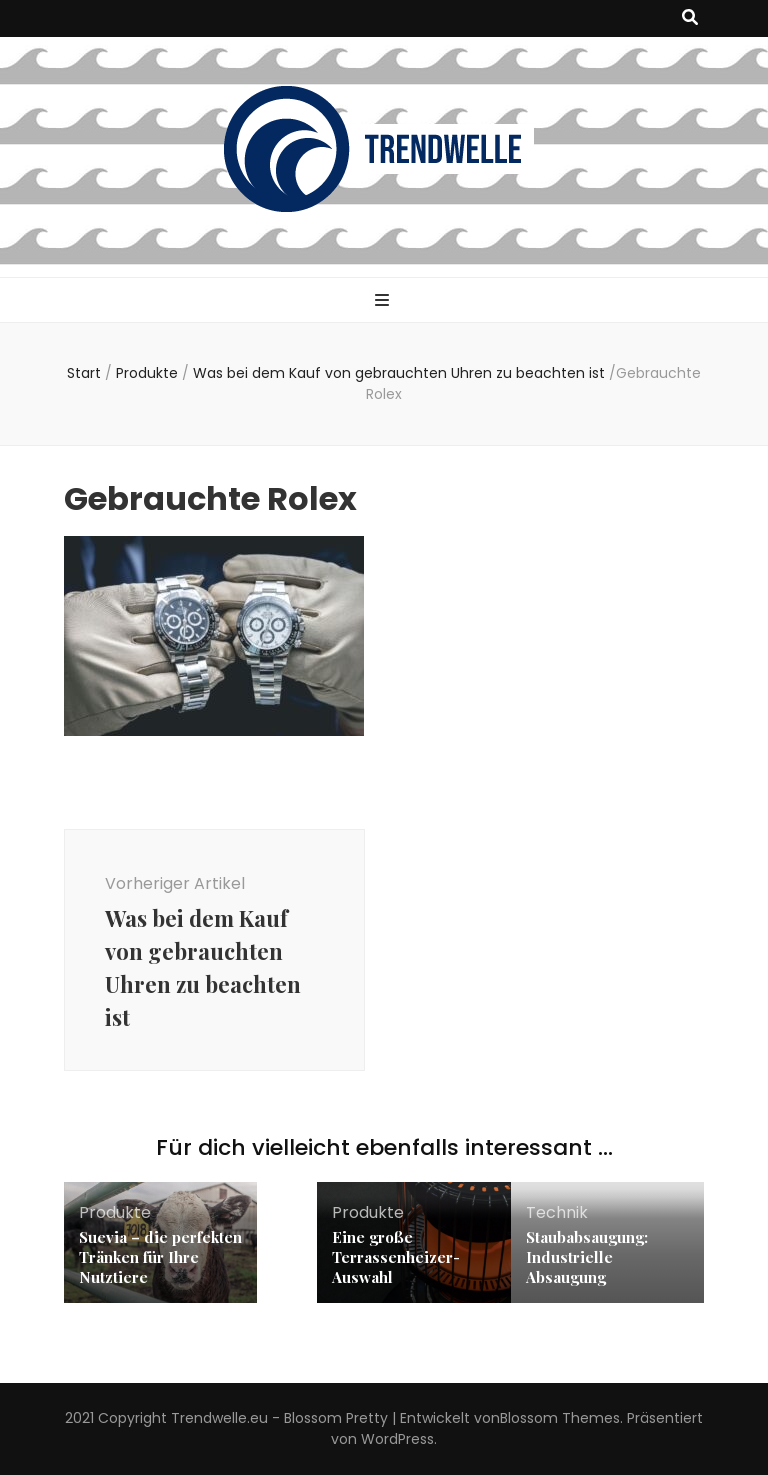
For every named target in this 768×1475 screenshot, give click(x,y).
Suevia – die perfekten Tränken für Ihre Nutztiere (160, 1257)
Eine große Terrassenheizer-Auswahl (396, 1257)
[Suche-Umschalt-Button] (690, 18)
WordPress (397, 1439)
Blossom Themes (560, 1418)
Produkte (147, 373)
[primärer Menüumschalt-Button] (384, 301)
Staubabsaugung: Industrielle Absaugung (587, 1257)
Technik (557, 1212)
